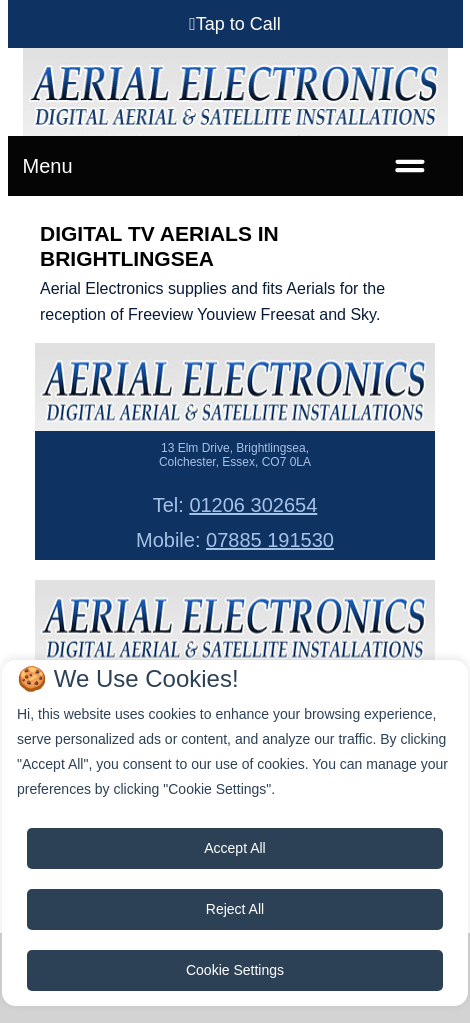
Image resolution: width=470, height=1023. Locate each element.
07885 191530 (270, 540)
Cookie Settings (235, 970)
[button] (235, 24)
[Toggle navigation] (410, 166)
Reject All (235, 909)
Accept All (234, 848)
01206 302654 (253, 505)
